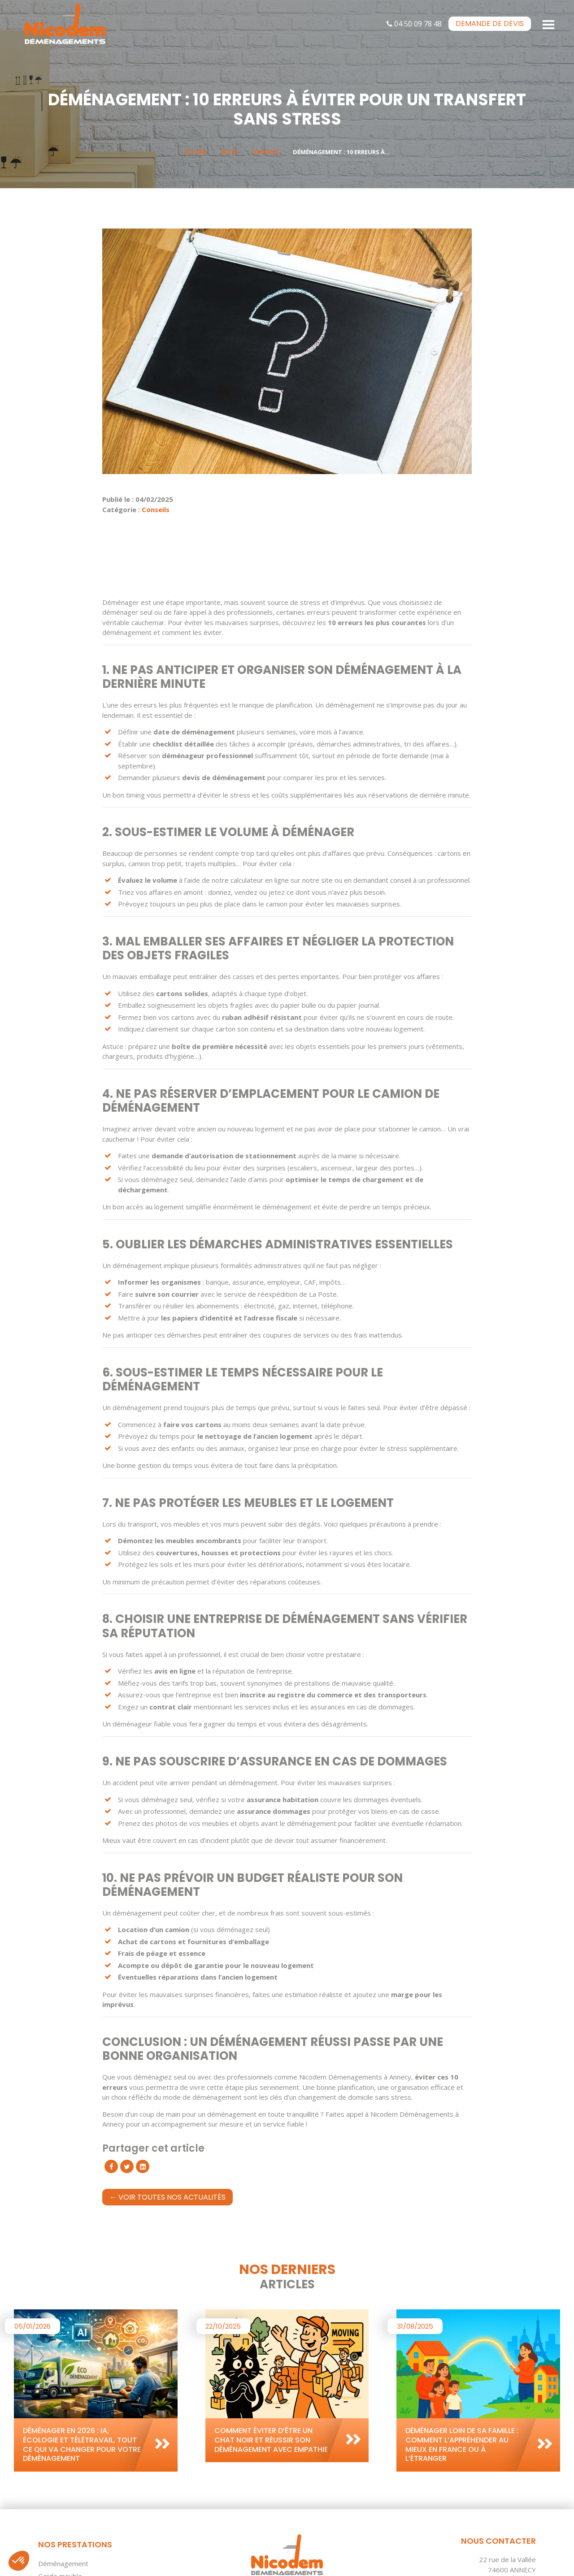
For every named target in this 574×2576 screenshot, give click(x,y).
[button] (19, 2561)
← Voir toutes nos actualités (167, 2197)
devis (490, 23)
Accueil (196, 152)
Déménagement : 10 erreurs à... (341, 152)
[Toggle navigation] (549, 24)
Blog (229, 152)
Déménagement (63, 2563)
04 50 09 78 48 (414, 24)
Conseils (265, 152)
